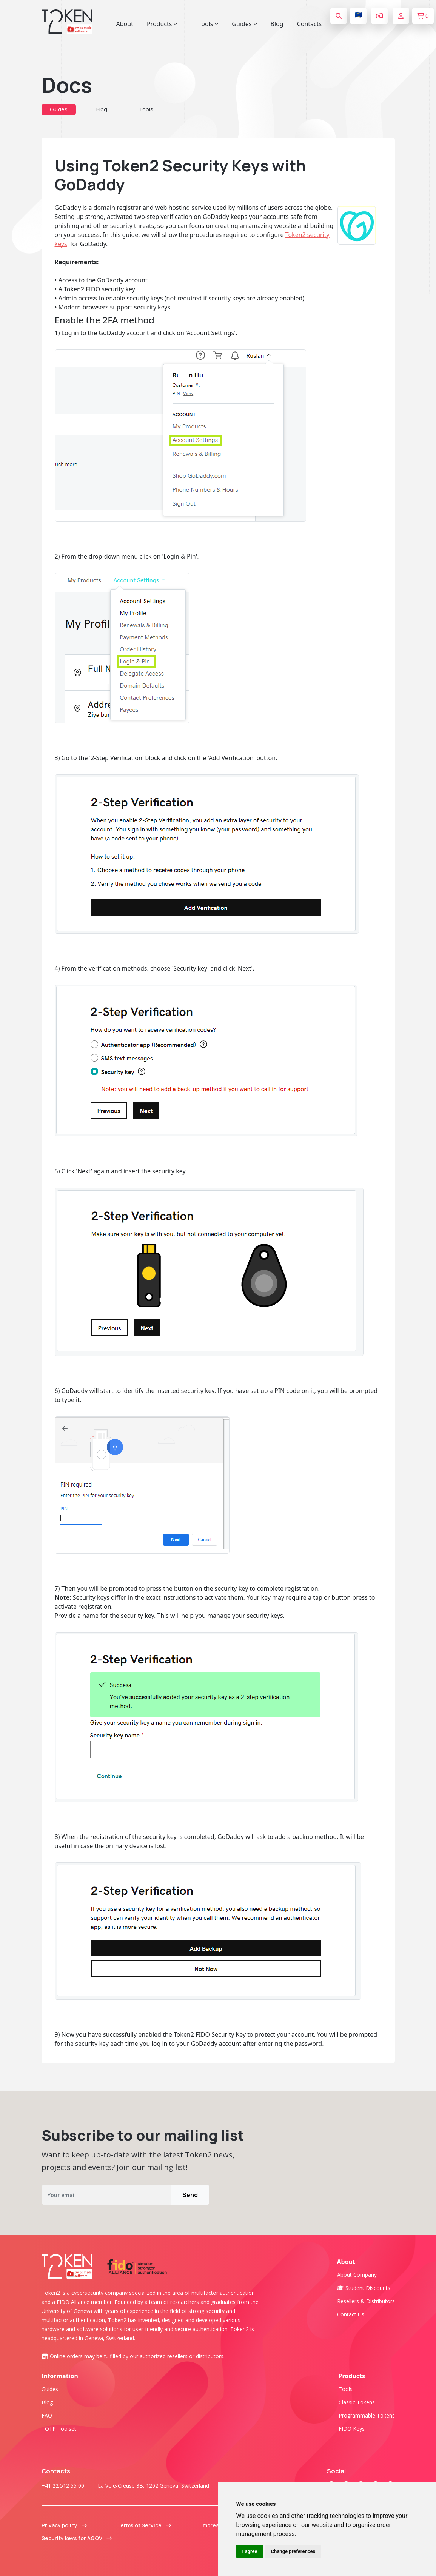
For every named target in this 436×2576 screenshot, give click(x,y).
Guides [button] (244, 24)
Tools (146, 109)
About (124, 24)
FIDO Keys (352, 2428)
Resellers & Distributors (366, 2301)
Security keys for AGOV (77, 2538)
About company (357, 2274)
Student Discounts (363, 2287)
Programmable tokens (367, 2415)
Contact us (350, 2314)
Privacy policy (64, 2525)
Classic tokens (357, 2402)
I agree (249, 2551)
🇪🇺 (358, 15)
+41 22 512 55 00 (63, 2485)
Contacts (309, 24)
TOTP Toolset (59, 2428)
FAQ (47, 2415)
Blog (277, 24)
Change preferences (293, 2551)
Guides (59, 109)
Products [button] (162, 24)
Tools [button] (208, 24)
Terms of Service (144, 2525)
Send (190, 2195)
